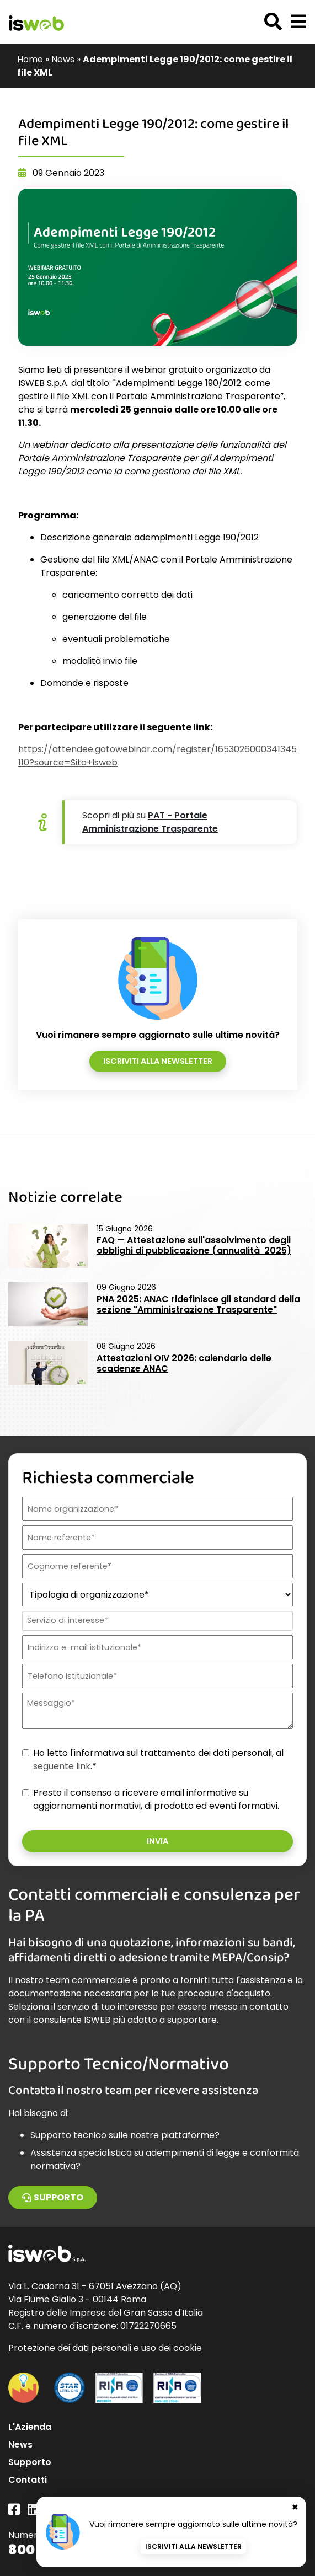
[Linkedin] (33, 2509)
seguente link (61, 1766)
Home (30, 59)
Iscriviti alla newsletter (157, 1061)
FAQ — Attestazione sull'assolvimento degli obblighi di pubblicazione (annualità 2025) (194, 1245)
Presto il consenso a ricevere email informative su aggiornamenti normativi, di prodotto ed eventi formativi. (156, 1799)
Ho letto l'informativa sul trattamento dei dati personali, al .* (158, 1759)
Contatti (27, 2479)
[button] (298, 22)
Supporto (52, 2197)
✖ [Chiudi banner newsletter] (295, 2507)
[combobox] (156, 1621)
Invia (157, 1840)
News (62, 59)
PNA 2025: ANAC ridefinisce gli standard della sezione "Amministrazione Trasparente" (198, 1304)
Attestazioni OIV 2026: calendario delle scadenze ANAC (184, 1363)
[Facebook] (14, 2509)
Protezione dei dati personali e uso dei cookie (105, 2348)
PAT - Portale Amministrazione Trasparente (150, 822)
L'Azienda (29, 2426)
